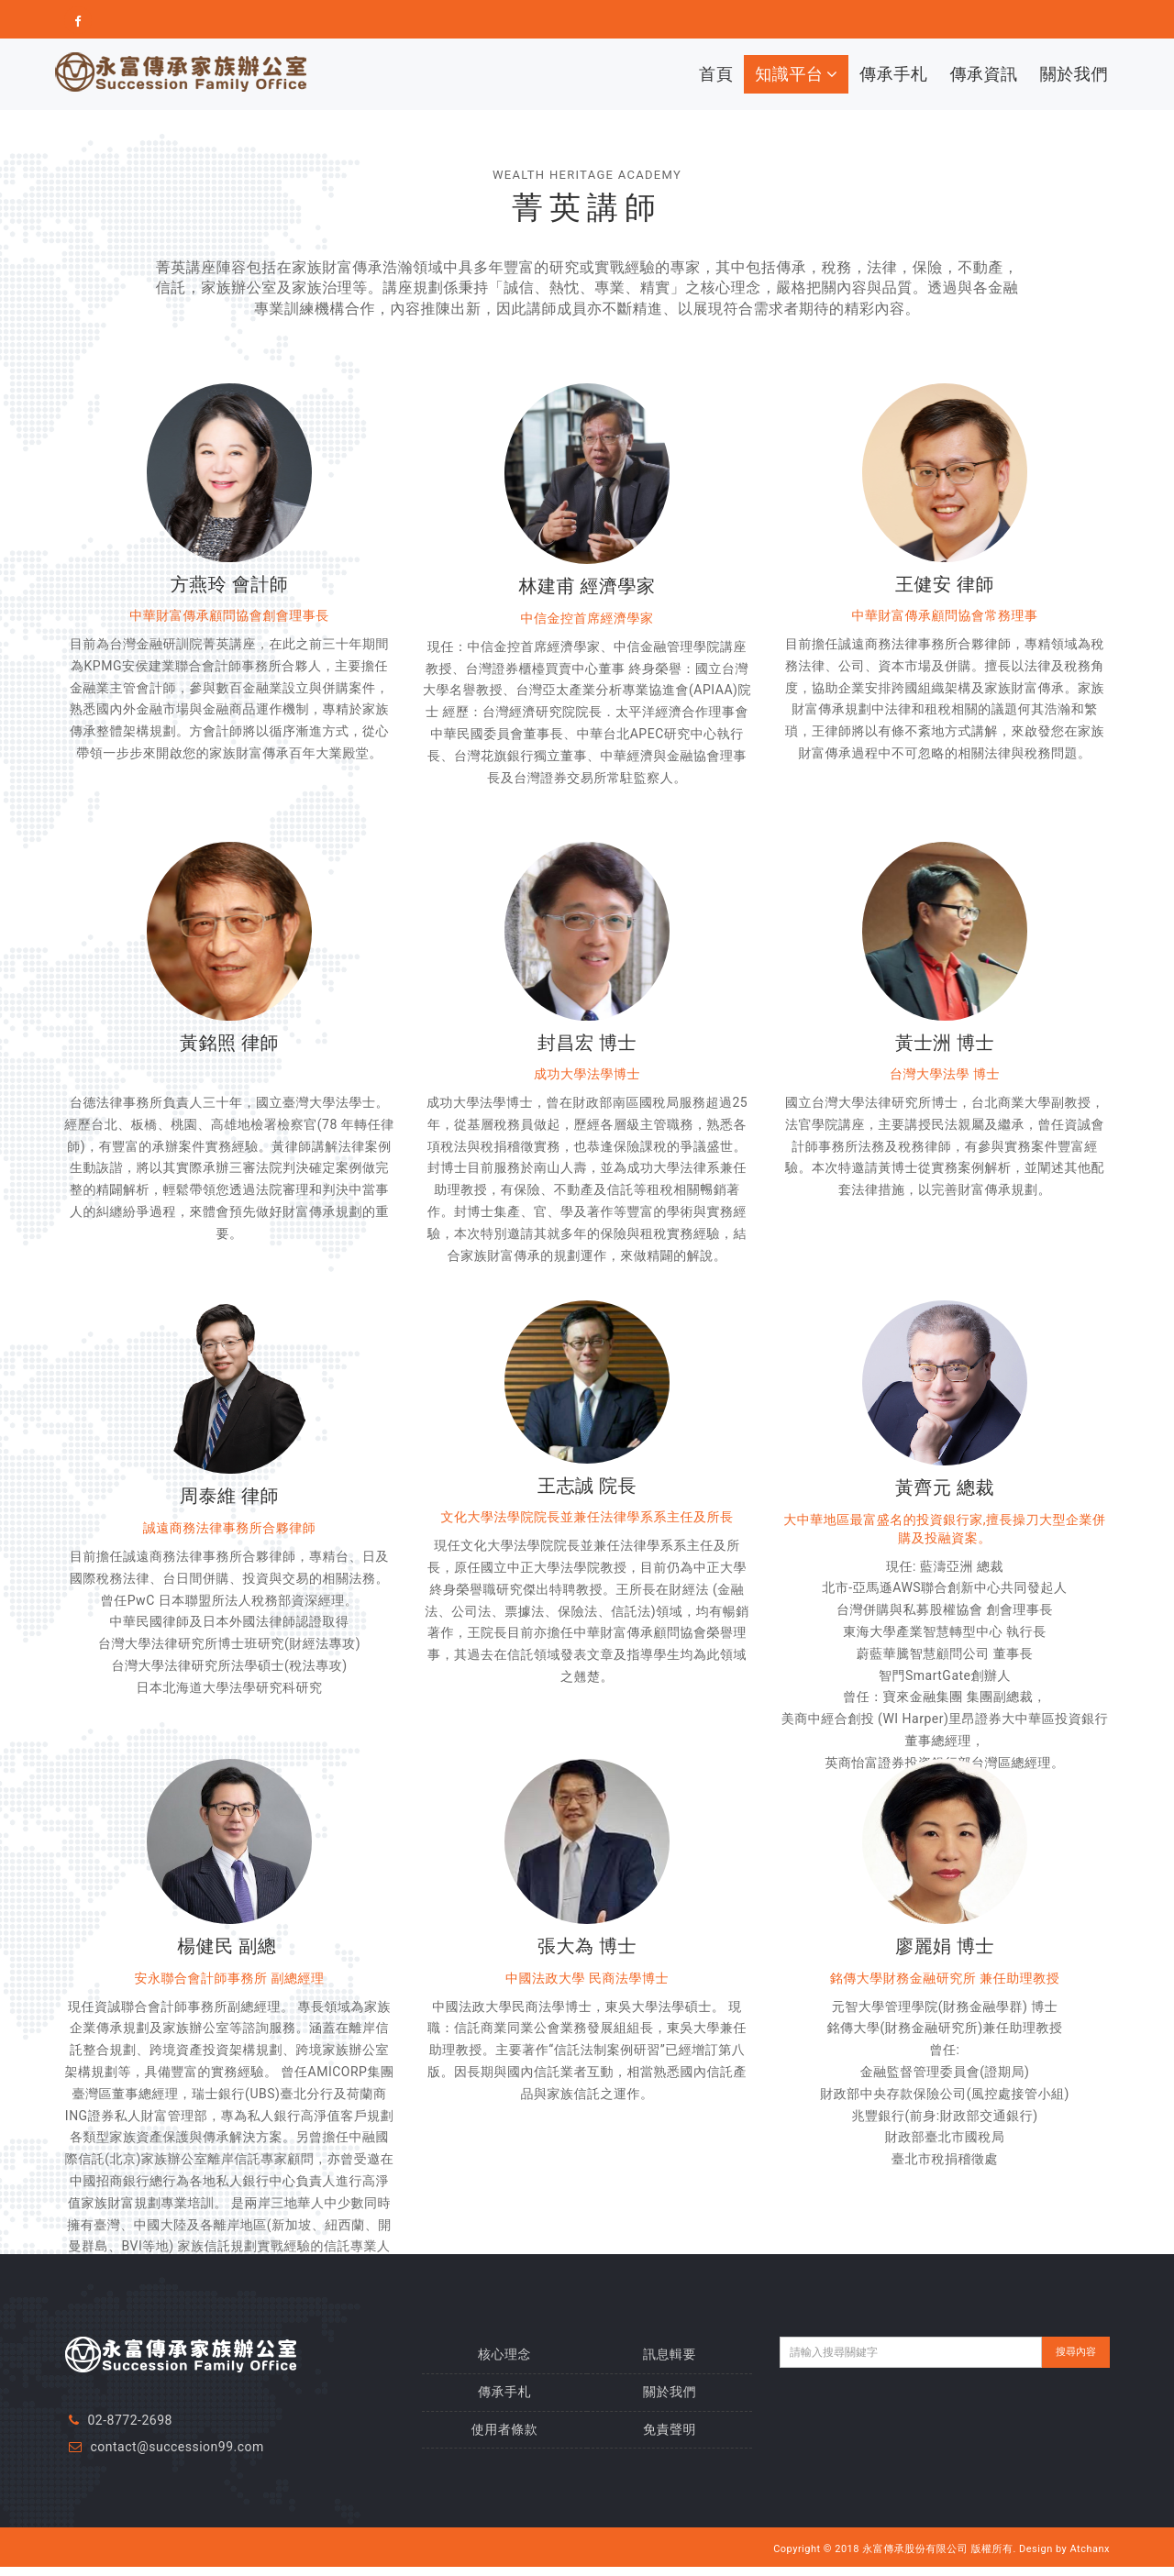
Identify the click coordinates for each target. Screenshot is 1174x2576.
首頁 (716, 73)
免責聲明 (669, 2429)
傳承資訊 (983, 73)
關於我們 (1074, 73)
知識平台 (796, 73)
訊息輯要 (669, 2354)
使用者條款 (504, 2429)
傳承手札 (893, 73)
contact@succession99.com (176, 2446)
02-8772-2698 (129, 2420)
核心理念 (504, 2354)
